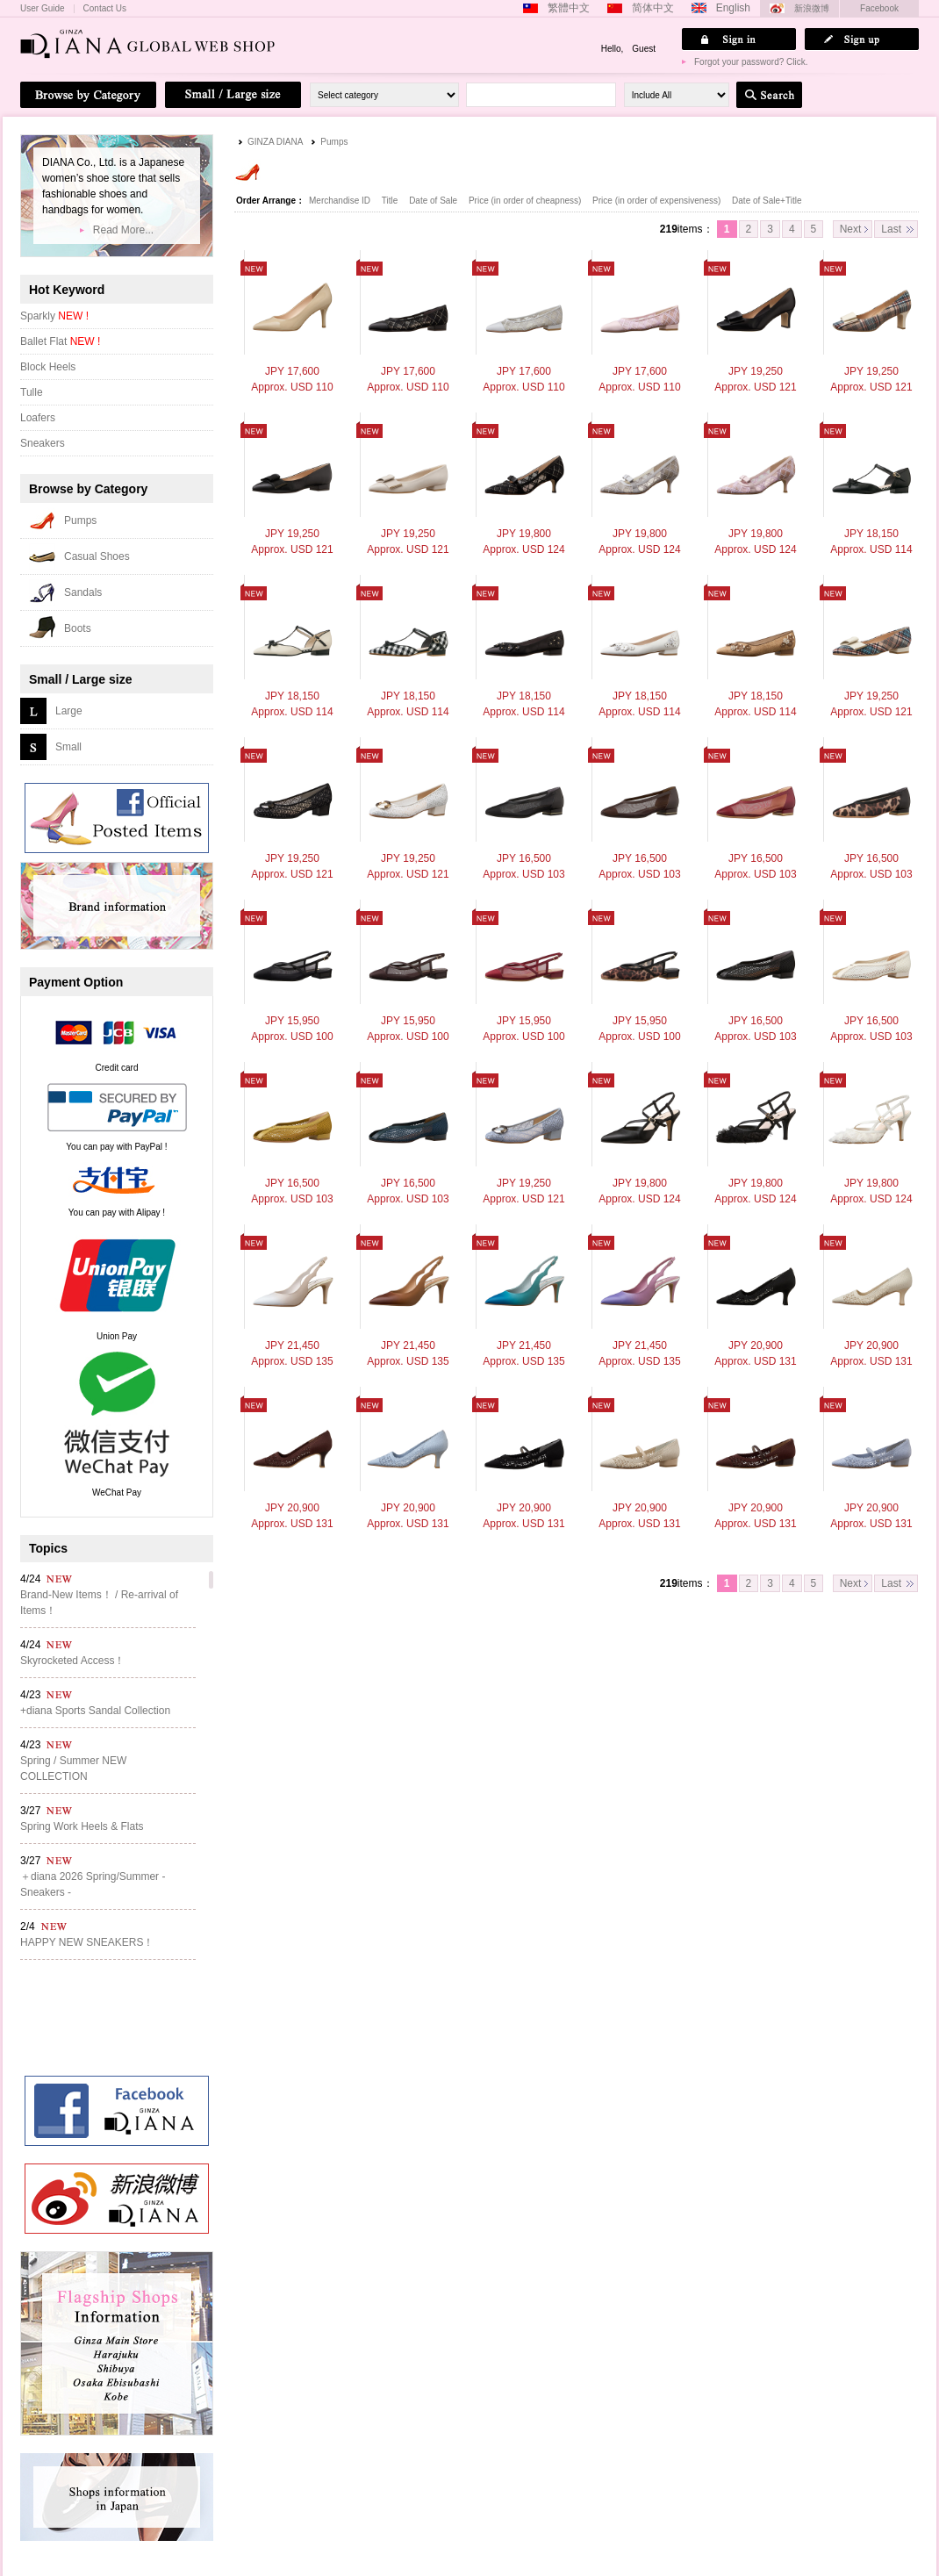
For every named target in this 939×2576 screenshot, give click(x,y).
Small (68, 747)
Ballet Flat (60, 341)
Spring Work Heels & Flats (82, 1826)
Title (391, 200)
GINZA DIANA (275, 142)
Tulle (31, 392)
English (733, 8)
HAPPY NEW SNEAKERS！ (87, 1942)
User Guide (42, 8)
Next (851, 229)
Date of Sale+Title (766, 200)
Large (68, 711)
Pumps (334, 142)
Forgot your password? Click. (751, 62)
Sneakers (42, 443)
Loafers (37, 418)
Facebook (879, 8)
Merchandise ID (341, 200)
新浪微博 (811, 8)
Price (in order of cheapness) (526, 200)
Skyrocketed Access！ (72, 1660)
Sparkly (54, 316)
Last (891, 229)
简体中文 (653, 8)
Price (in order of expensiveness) (657, 200)
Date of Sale (434, 200)
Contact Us (104, 8)
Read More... (123, 230)
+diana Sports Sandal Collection (95, 1710)
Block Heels (47, 367)
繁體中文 (569, 8)
